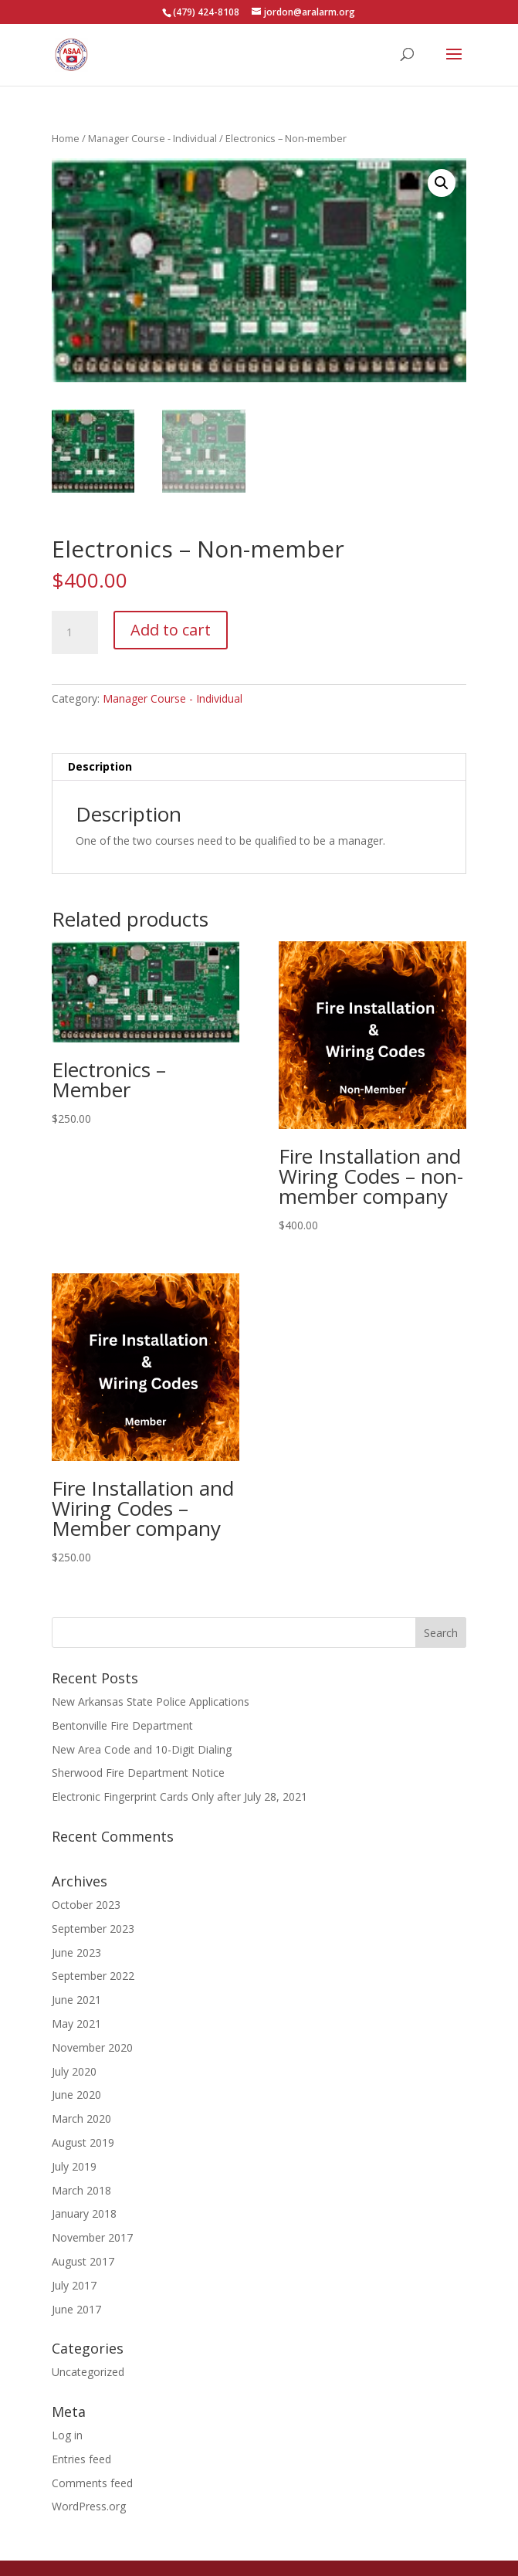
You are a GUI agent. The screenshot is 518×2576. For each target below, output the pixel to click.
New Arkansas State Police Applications (150, 1701)
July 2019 (74, 2166)
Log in (67, 2435)
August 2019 (83, 2142)
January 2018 (84, 2213)
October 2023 (86, 1904)
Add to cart (170, 629)
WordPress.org (89, 2506)
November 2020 (92, 2047)
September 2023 (93, 1928)
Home (66, 138)
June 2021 (76, 1999)
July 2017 (74, 2285)
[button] (441, 183)
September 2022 (93, 1975)
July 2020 (74, 2071)
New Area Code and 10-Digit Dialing (142, 1749)
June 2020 (76, 2094)
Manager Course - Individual (152, 138)
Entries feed (81, 2459)
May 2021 (76, 2023)
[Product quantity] (75, 632)
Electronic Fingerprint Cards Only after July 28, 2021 (179, 1796)
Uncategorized (88, 2371)
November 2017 (92, 2237)
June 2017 (76, 2309)
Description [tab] (100, 766)
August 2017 (83, 2261)
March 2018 (81, 2190)
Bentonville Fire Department (122, 1725)
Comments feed (92, 2483)
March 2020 (81, 2118)
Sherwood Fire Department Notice (138, 1772)
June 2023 (76, 1952)
